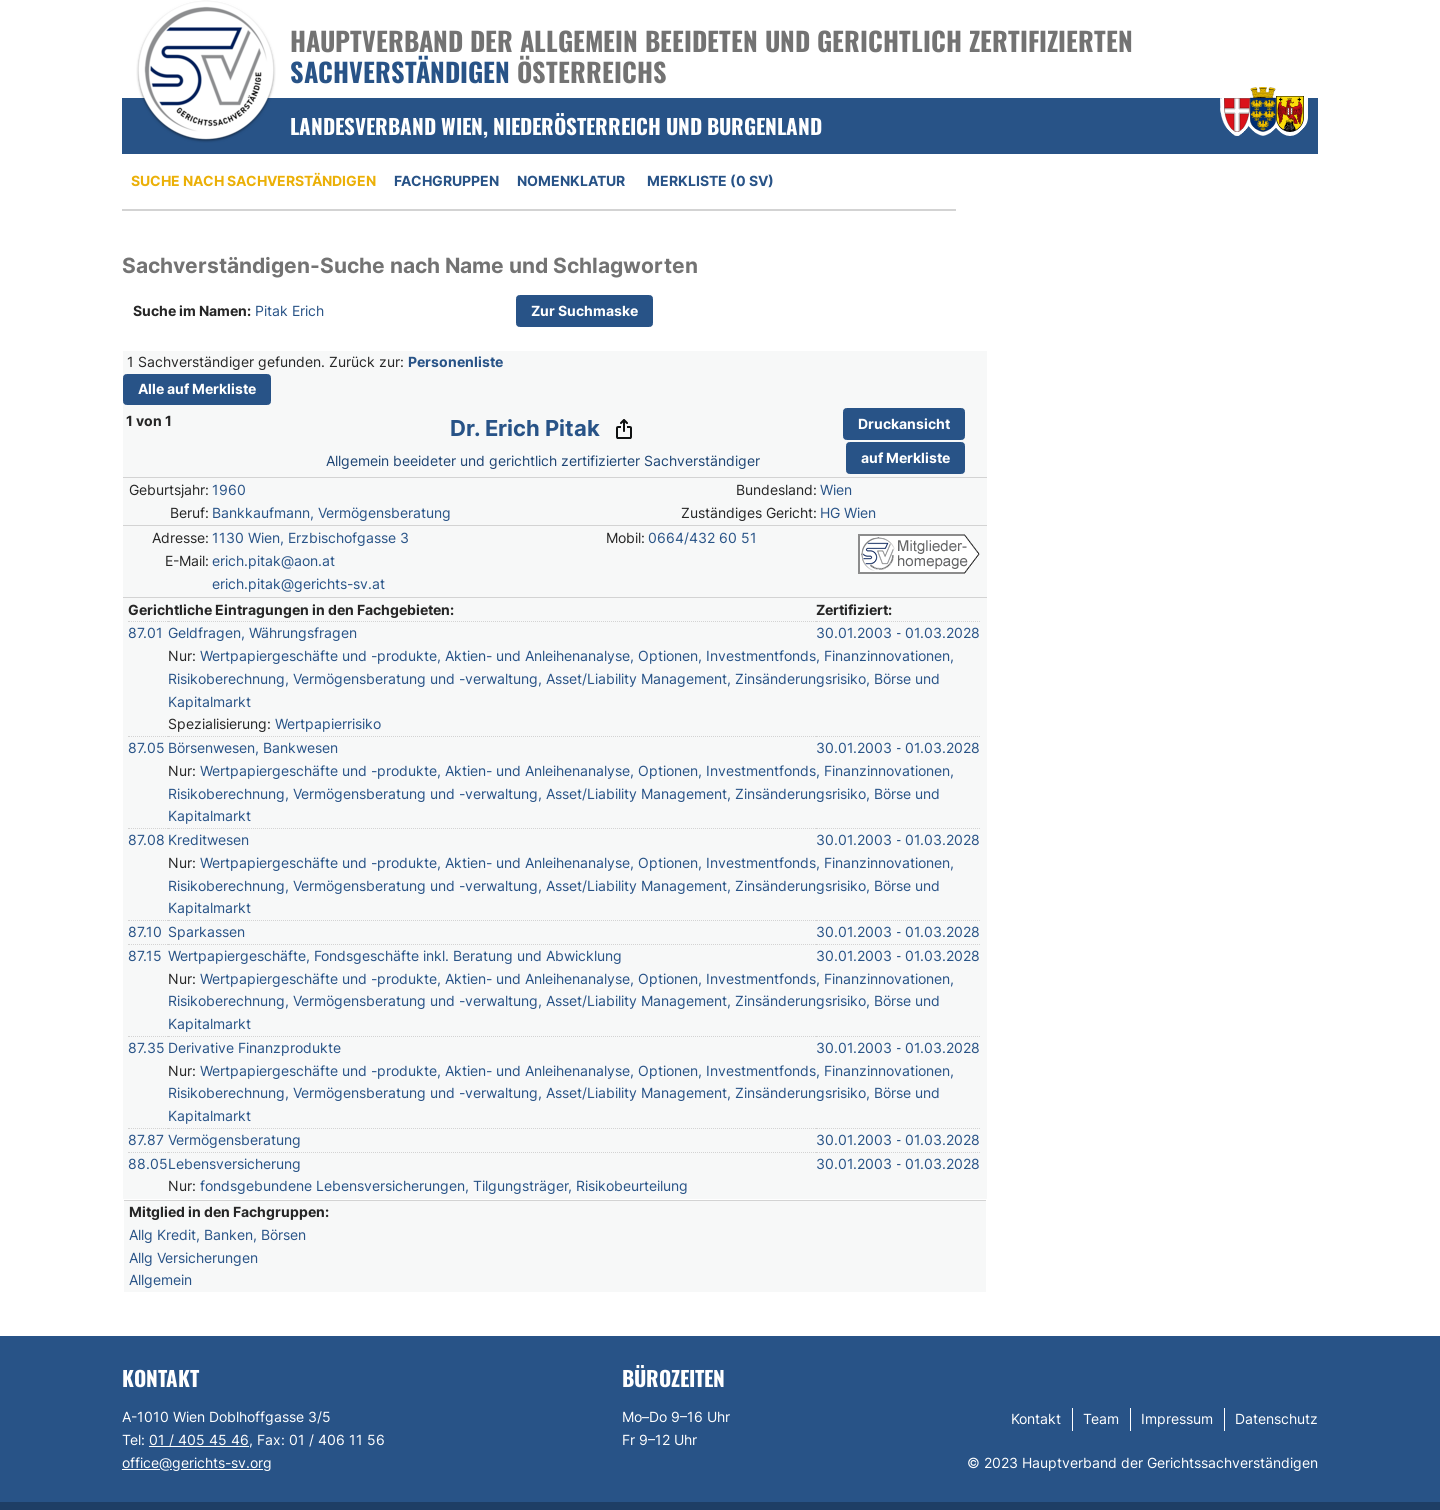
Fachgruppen (446, 180)
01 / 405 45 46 (199, 1439)
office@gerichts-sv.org (197, 1462)
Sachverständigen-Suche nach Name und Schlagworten (410, 265)
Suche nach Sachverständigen (253, 180)
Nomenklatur (571, 180)
